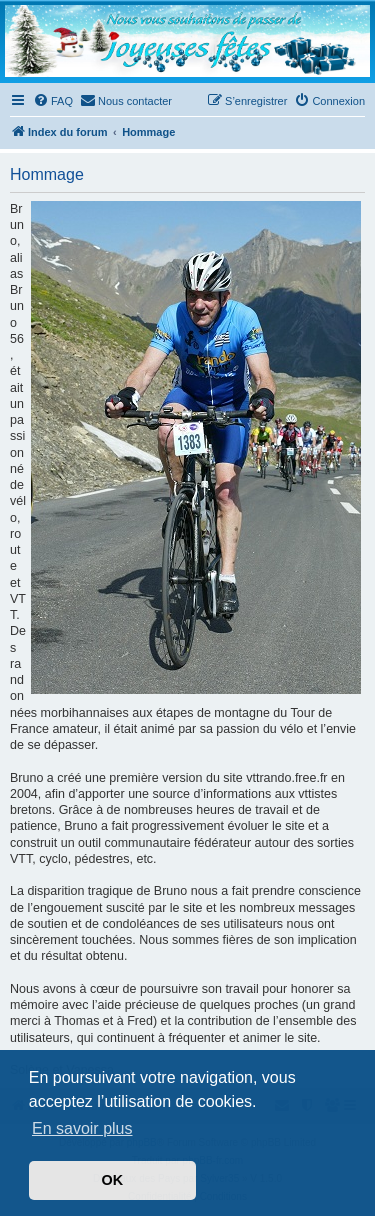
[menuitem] (53, 101)
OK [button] (113, 1180)
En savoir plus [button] (82, 1128)
